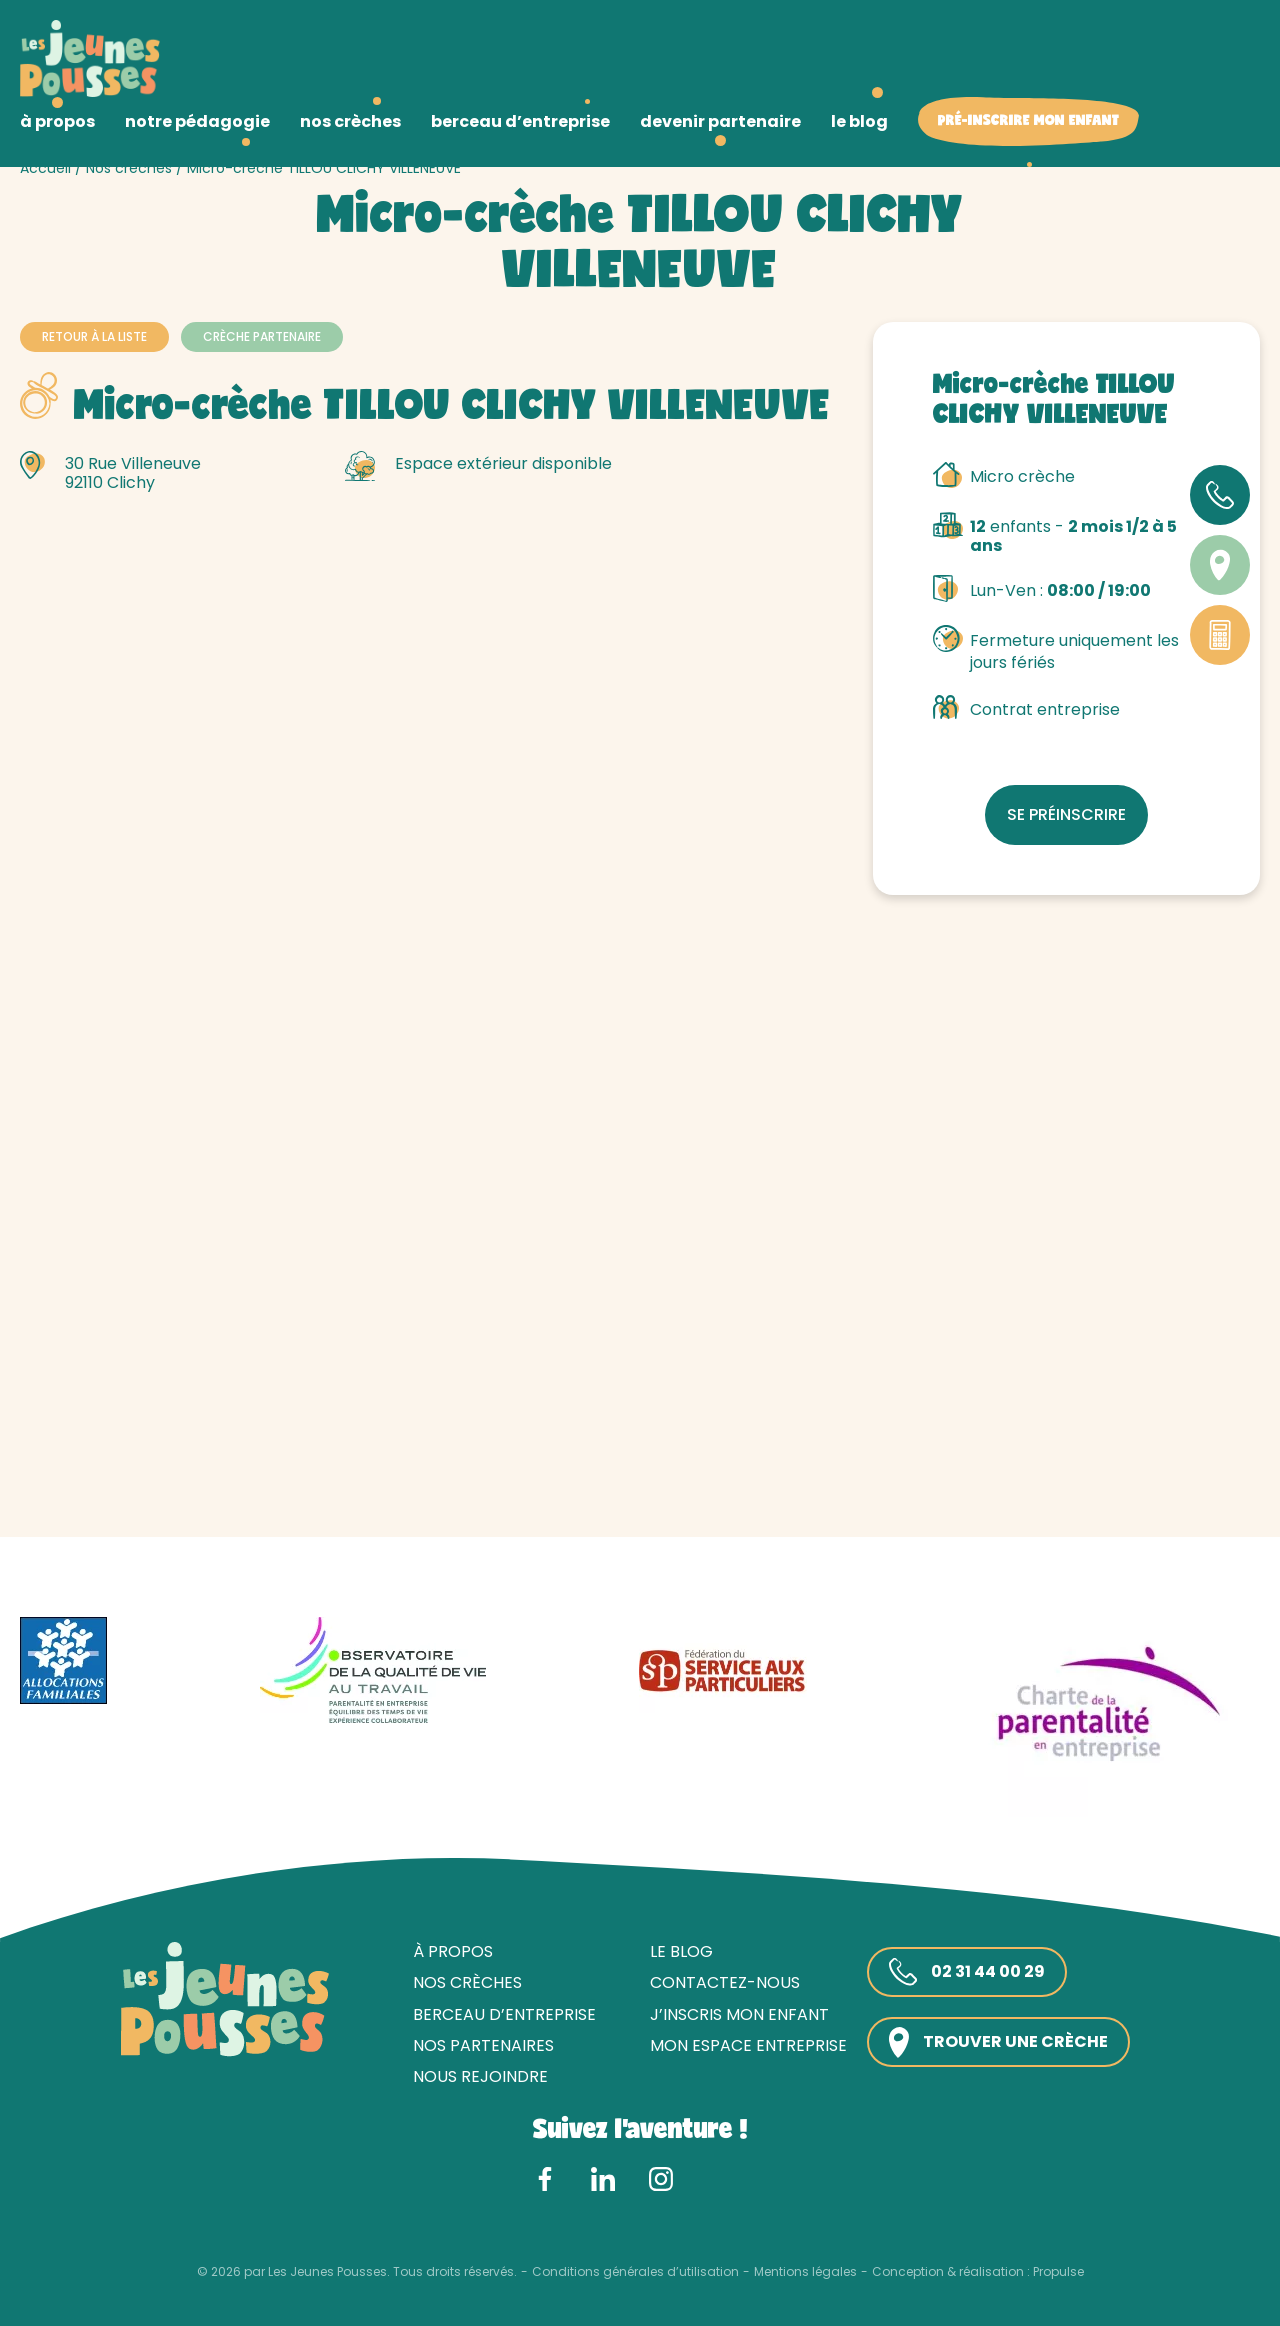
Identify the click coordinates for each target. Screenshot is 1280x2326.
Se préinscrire (1066, 814)
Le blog (681, 1951)
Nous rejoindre (480, 2076)
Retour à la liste (94, 336)
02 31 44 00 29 (967, 1972)
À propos (453, 1951)
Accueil (45, 168)
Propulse (1058, 2272)
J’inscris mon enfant (739, 2014)
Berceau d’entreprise (504, 2014)
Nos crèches (129, 168)
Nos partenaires (483, 2045)
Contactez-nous (725, 1982)
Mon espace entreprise (748, 2045)
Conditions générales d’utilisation (635, 2272)
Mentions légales (805, 2272)
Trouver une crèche (998, 2042)
